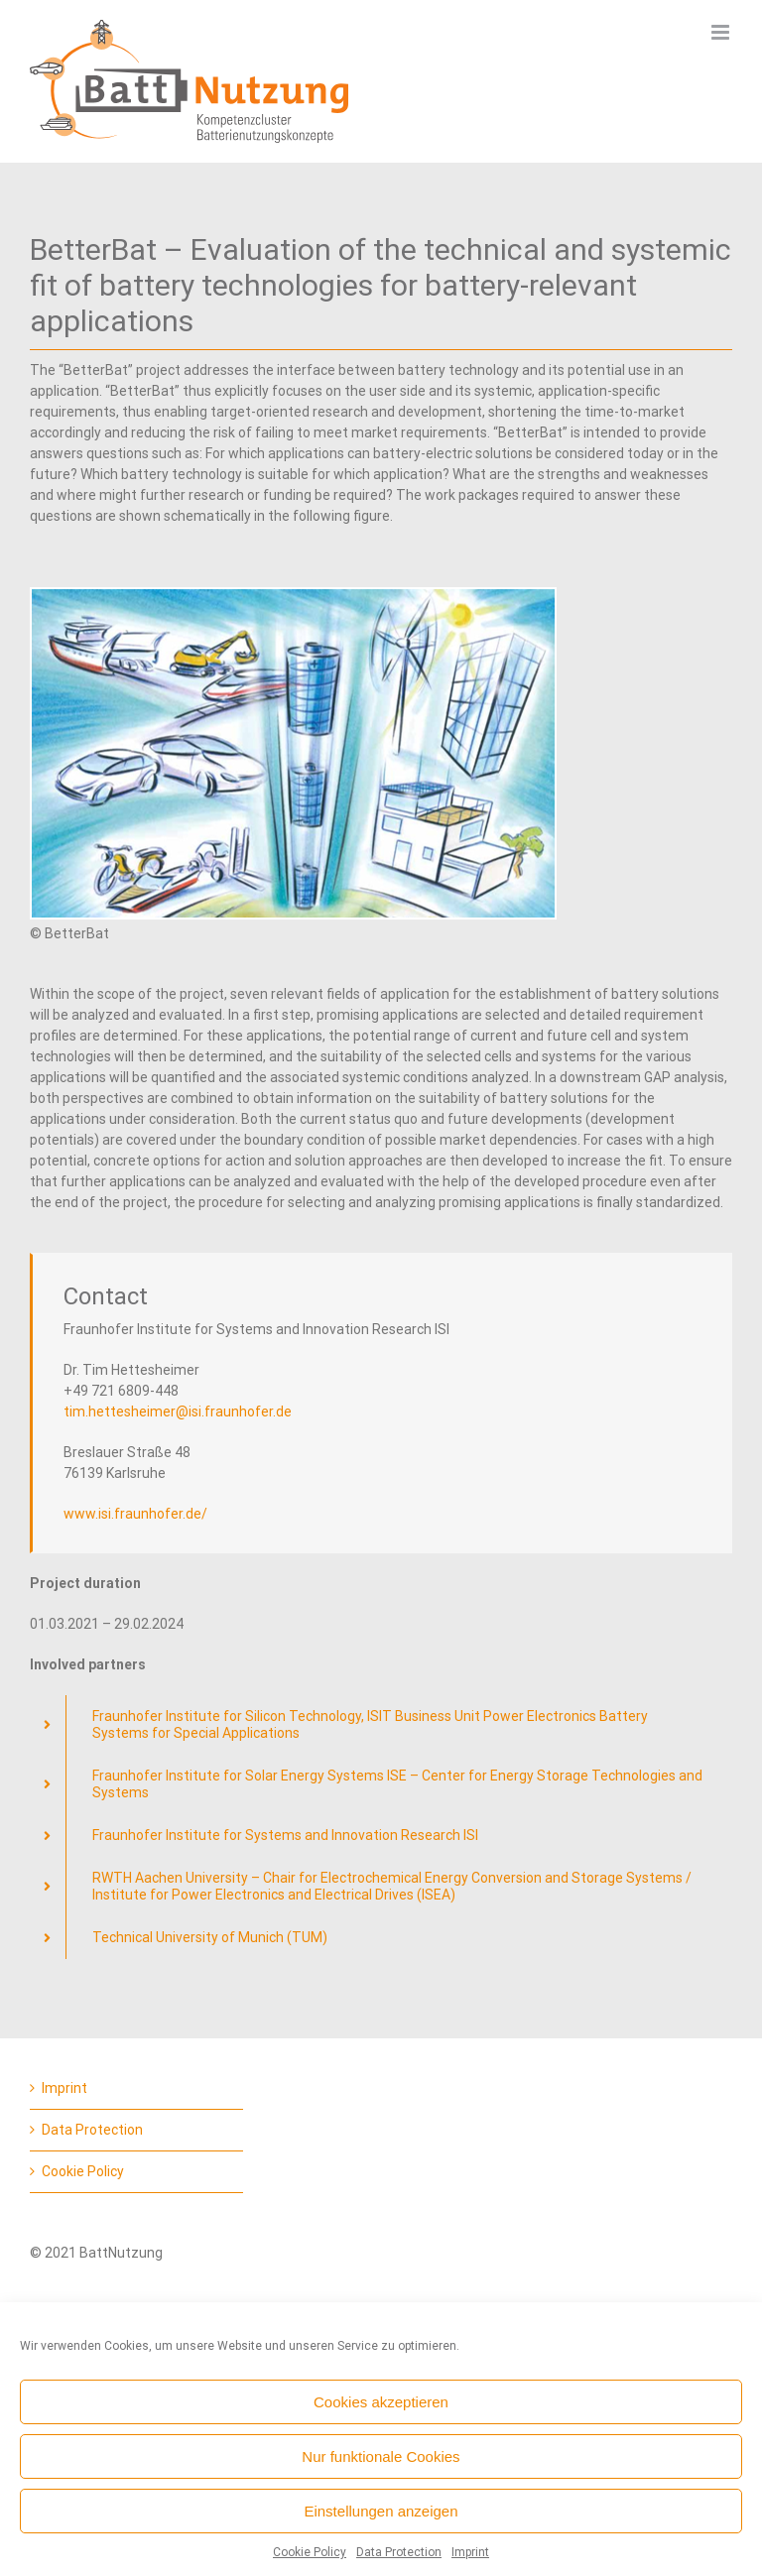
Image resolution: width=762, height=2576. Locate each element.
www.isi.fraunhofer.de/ (135, 1514)
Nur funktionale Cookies (380, 2456)
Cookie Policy (309, 2552)
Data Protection (399, 2552)
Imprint (470, 2552)
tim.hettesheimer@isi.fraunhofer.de (178, 1411)
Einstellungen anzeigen (380, 2511)
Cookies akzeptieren (381, 2401)
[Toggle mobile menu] (721, 32)
